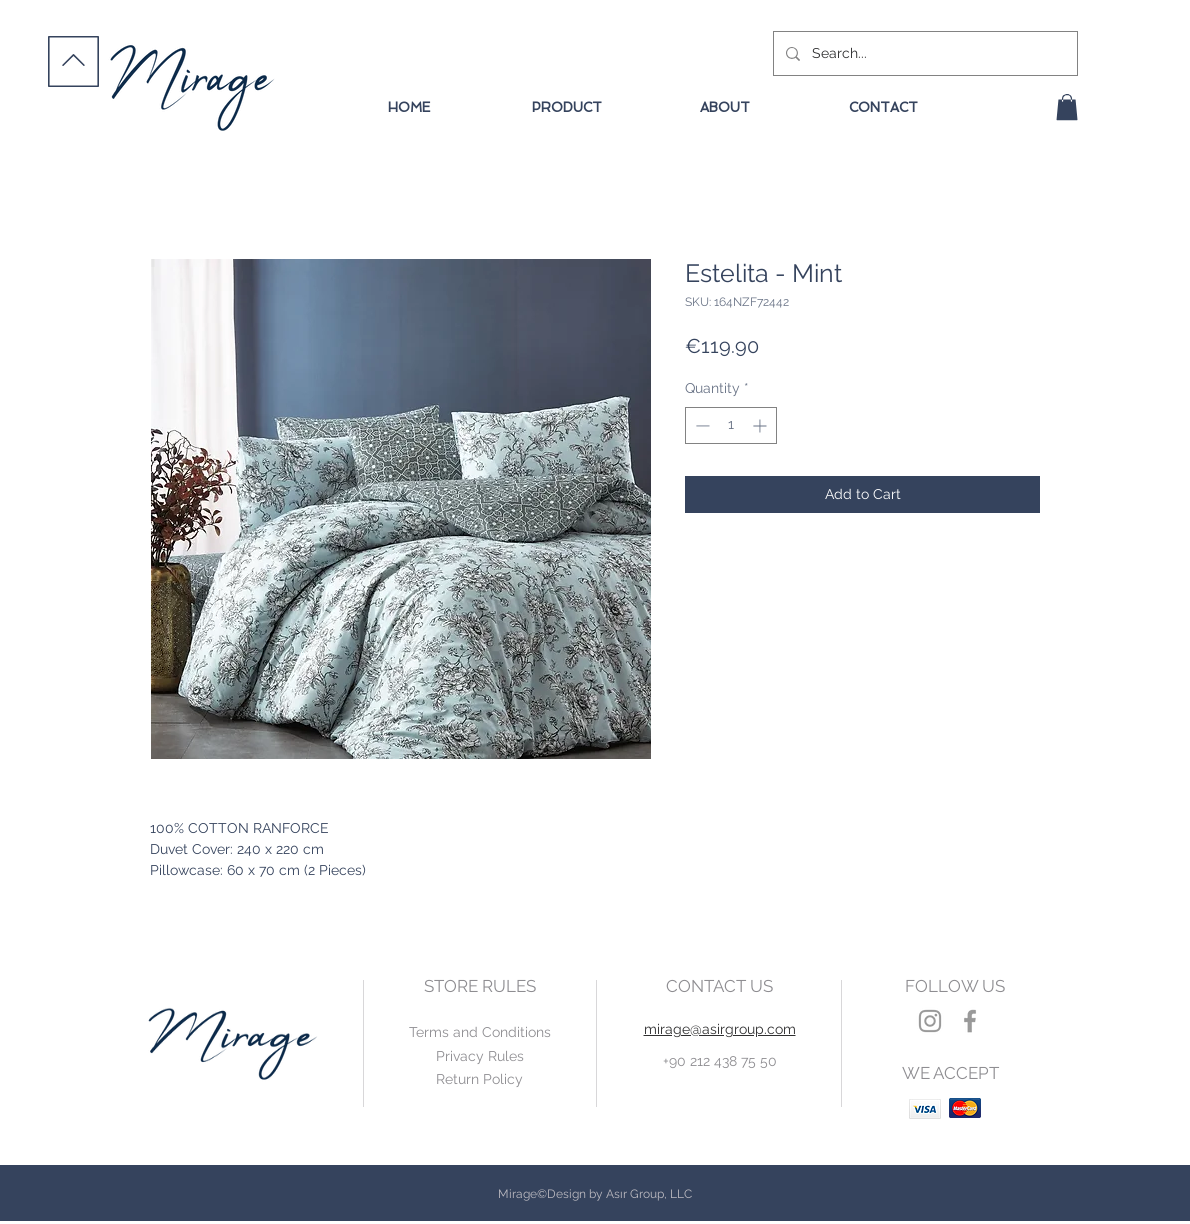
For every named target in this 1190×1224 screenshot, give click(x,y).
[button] (1067, 107)
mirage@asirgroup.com (720, 1029)
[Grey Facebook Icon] (970, 1021)
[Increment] (761, 425)
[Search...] (923, 53)
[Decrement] (700, 425)
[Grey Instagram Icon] (930, 1021)
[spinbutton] (731, 425)
